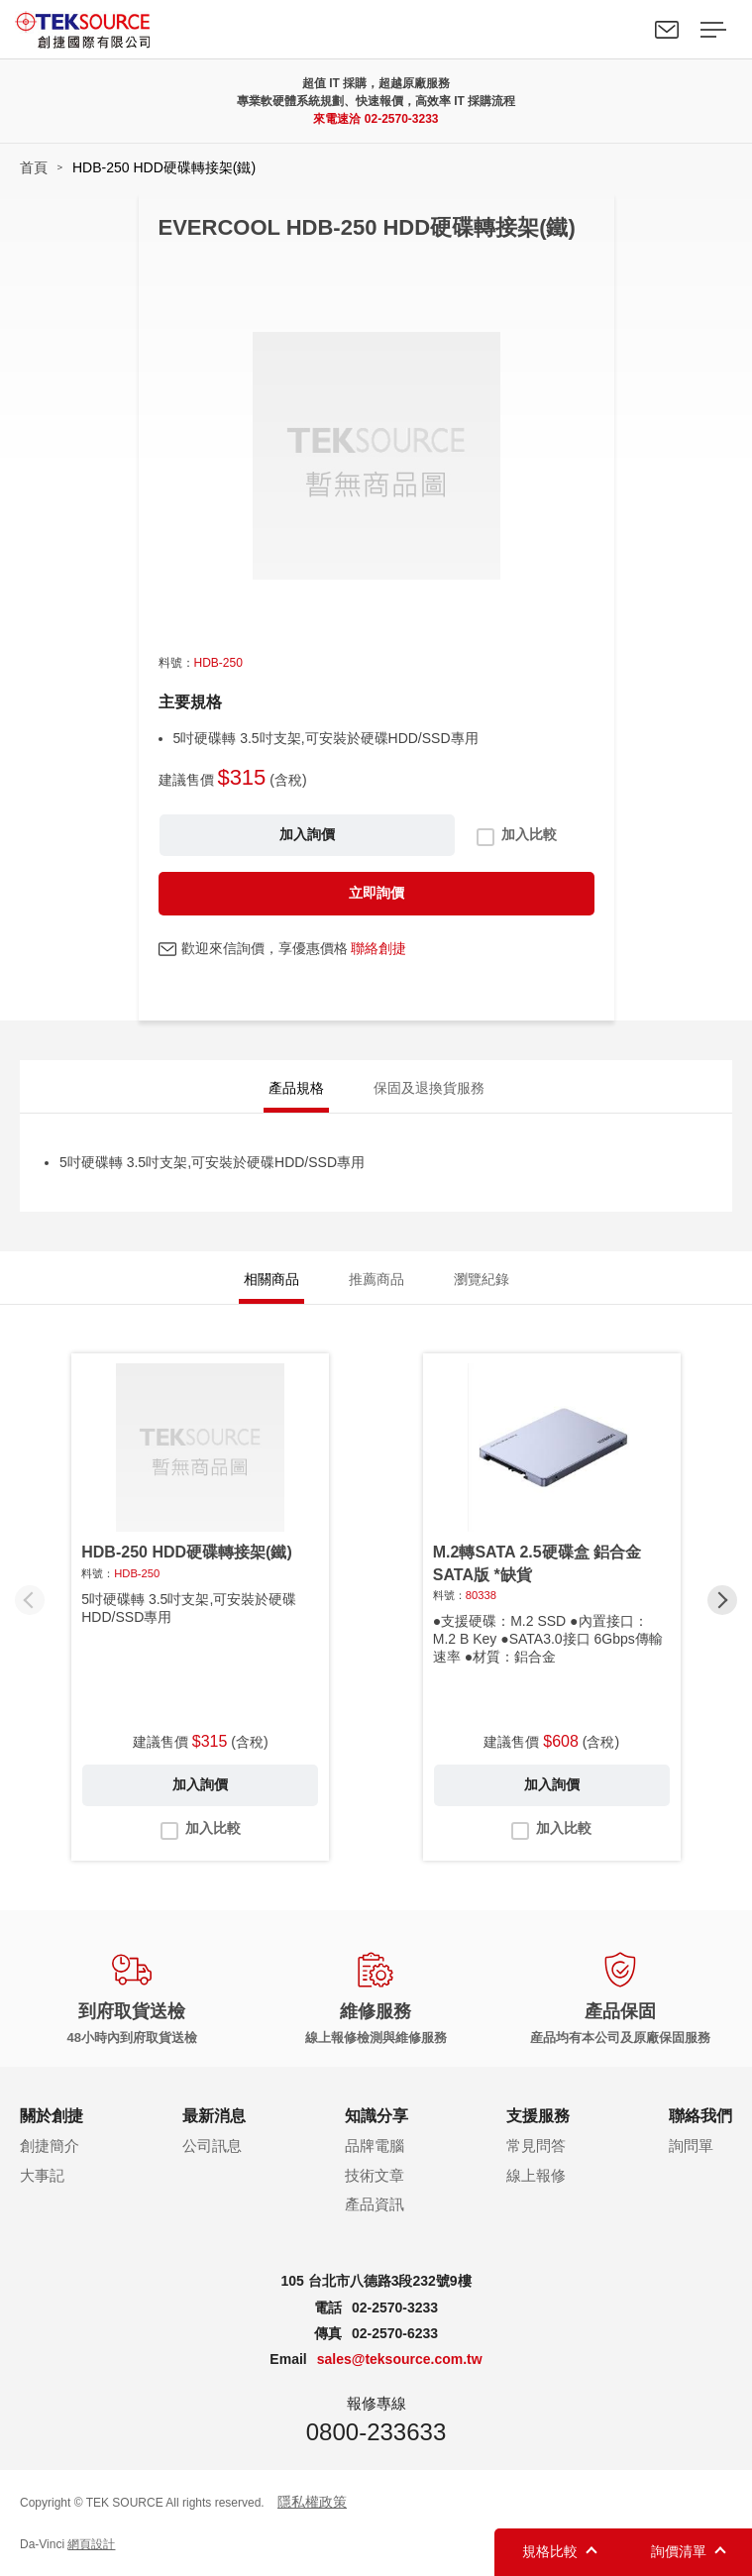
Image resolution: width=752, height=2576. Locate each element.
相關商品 (271, 1279)
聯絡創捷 (378, 948)
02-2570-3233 (402, 119)
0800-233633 (376, 2431)
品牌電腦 (374, 2145)
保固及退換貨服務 (429, 1088)
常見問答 (536, 2145)
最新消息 (214, 2115)
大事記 (42, 2175)
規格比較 (550, 2551)
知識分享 (376, 2115)
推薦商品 (376, 1279)
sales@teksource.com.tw (400, 2359)
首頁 (34, 167)
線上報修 (536, 2175)
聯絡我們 (667, 30)
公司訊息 (212, 2145)
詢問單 (691, 2145)
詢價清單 (678, 2551)
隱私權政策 (312, 2502)
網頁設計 (91, 2544)
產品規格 (296, 1088)
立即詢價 (376, 893)
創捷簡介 (49, 2145)
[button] (722, 1600)
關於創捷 (51, 2115)
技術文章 (374, 2175)
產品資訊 (374, 2204)
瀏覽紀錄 (481, 1279)
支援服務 (538, 2115)
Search (621, 30)
